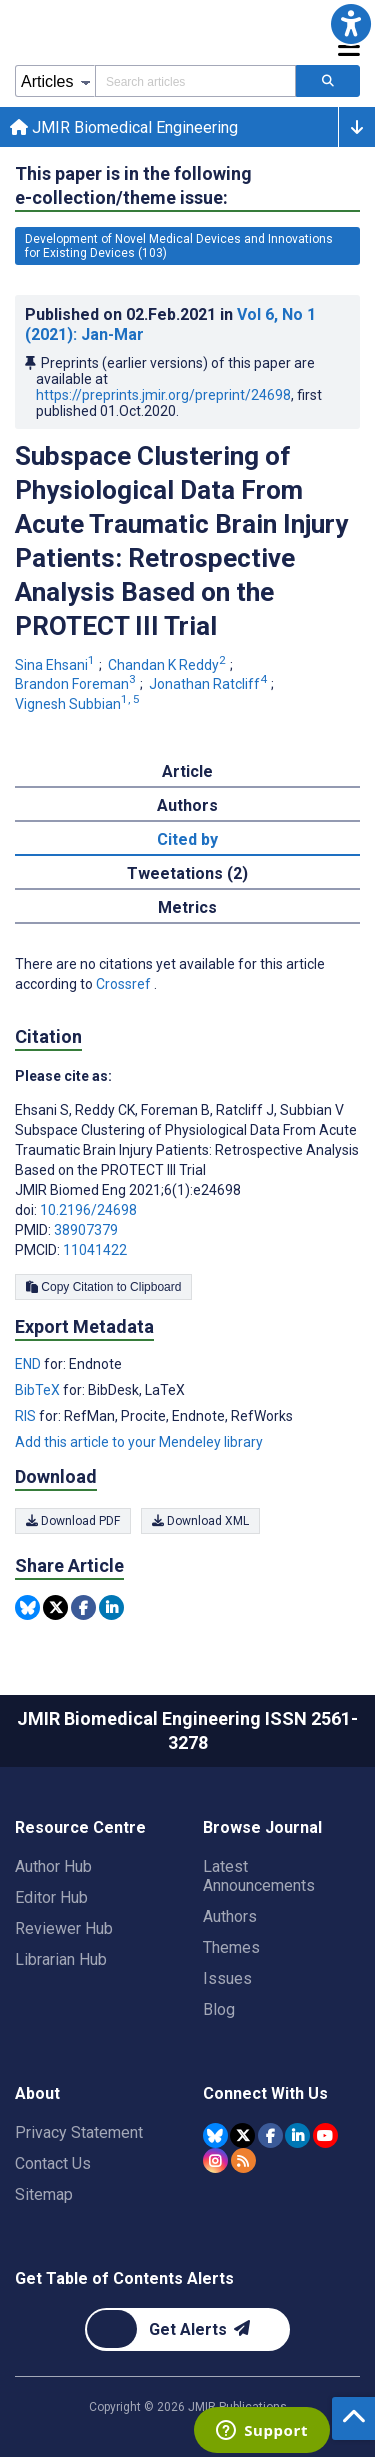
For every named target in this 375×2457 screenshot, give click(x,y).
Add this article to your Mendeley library (139, 1442)
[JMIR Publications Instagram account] (215, 2160)
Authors (230, 1916)
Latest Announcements (259, 1876)
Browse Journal (262, 1827)
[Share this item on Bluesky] (27, 1607)
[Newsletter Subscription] (187, 2329)
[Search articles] (328, 81)
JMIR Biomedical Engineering (124, 127)
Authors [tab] (187, 805)
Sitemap (44, 2194)
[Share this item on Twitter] (55, 1607)
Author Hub (53, 1866)
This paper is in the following (133, 186)
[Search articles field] (195, 81)
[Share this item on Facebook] (83, 1607)
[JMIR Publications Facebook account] (270, 2135)
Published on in (170, 324)
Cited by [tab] (187, 839)
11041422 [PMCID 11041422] (95, 1250)
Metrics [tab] (187, 907)
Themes (231, 1947)
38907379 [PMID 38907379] (86, 1230)
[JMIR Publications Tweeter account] (242, 2135)
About (37, 2093)
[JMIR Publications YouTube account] (325, 2135)
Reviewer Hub (64, 1928)
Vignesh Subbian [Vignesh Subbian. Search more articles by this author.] (79, 704)
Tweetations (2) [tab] (187, 873)
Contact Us (53, 2163)
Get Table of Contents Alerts (124, 2278)
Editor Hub (51, 1897)
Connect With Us (265, 2093)
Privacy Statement (79, 2132)
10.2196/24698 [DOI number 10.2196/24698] (88, 1210)
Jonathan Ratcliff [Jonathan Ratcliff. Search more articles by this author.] (209, 684)
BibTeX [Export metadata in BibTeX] (39, 1390)
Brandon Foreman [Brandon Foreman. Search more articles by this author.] (77, 684)
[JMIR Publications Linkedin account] (297, 2135)
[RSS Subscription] (243, 2160)
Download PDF (73, 1521)
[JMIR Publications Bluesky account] (215, 2135)
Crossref (125, 984)
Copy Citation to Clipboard (103, 1287)
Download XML (200, 1521)
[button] (351, 24)
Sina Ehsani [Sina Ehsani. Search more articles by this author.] (56, 665)
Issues (227, 1978)
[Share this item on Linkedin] (111, 1607)
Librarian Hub (61, 1959)
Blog (219, 2009)
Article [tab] (187, 771)
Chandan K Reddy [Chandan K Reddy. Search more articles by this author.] (168, 665)
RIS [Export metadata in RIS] (27, 1416)
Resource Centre (80, 1827)
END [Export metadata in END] (29, 1364)
